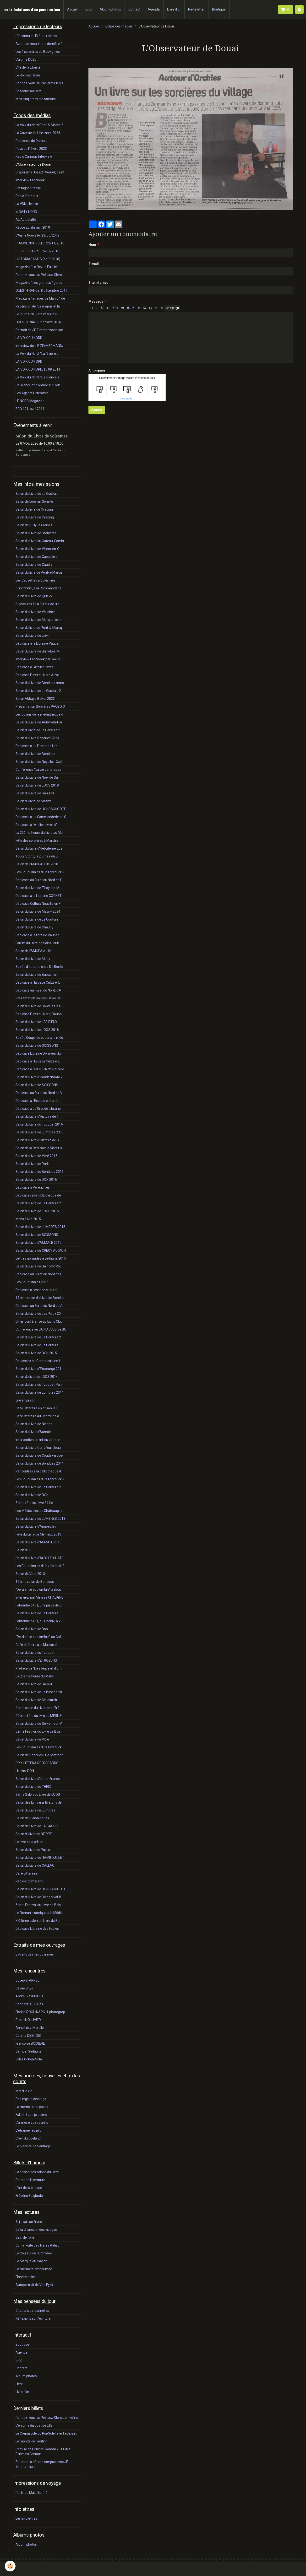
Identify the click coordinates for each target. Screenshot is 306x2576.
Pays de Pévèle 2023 (31, 149)
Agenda (154, 9)
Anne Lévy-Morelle (30, 2028)
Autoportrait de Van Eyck (34, 2285)
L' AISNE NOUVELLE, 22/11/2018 (40, 243)
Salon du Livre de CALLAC (35, 1865)
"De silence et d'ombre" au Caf (38, 1637)
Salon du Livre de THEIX (33, 1787)
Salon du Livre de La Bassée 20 (39, 1692)
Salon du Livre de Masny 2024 (38, 911)
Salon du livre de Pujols (33, 1850)
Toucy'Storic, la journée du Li (37, 856)
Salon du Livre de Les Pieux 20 (38, 1313)
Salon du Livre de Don (32, 1629)
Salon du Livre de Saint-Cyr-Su (38, 1266)
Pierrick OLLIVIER (28, 2020)
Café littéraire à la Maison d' (36, 1645)
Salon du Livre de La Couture (37, 494)
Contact (134, 9)
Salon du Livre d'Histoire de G (37, 1140)
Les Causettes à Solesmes (35, 580)
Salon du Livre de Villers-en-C (37, 549)
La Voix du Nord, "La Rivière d (37, 354)
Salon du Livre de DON (32, 1495)
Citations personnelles (32, 2310)
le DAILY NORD (26, 212)
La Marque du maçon (31, 2261)
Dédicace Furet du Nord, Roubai (39, 1014)
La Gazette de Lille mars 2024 (38, 133)
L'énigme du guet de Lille (34, 2425)
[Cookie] (10, 2566)
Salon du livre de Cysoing (34, 509)
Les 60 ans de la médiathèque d (39, 714)
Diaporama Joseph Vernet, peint (40, 172)
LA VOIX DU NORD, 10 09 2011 (38, 369)
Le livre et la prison (29, 1842)
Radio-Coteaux (27, 196)
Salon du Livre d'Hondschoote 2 (39, 1077)
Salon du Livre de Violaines (35, 612)
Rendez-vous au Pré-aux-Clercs (39, 83)
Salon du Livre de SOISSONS (37, 1045)
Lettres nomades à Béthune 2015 (41, 1258)
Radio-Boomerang (29, 1881)
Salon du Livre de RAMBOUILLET (40, 1857)
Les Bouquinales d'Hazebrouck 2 (40, 872)
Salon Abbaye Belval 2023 (35, 699)
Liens (19, 2384)
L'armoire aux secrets (32, 2122)
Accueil (72, 9)
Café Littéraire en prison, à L (37, 1408)
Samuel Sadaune (29, 2051)
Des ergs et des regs (31, 2099)
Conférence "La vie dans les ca (38, 769)
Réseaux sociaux (28, 91)
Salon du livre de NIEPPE (34, 1834)
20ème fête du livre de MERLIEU (40, 1716)
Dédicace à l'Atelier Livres (35, 667)
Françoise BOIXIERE (30, 2043)
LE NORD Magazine (30, 401)
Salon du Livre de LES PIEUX (36, 1022)
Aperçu (172, 308)
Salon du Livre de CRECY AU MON (41, 1250)
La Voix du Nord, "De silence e (37, 377)
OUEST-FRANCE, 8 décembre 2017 (41, 290)
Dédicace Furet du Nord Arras (38, 675)
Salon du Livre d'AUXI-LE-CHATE (40, 1558)
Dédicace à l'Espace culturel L (38, 1101)
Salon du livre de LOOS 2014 (37, 1377)
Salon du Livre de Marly (33, 959)
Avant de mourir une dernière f (39, 44)
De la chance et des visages (36, 2229)
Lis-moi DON (25, 1771)
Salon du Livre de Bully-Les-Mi (38, 651)
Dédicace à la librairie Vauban (38, 935)
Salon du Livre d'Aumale (34, 1432)
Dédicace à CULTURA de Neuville (40, 1069)
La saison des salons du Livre (37, 2172)
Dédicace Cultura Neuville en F (38, 903)
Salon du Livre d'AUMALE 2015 (38, 1243)
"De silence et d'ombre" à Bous (38, 1589)
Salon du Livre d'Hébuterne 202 (39, 848)
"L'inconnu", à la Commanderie (38, 588)
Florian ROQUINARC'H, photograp (40, 2012)
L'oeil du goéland (28, 2138)
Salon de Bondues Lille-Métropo (39, 1755)
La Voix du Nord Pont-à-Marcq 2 (39, 125)
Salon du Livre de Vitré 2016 (36, 1156)
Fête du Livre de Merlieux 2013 (38, 1534)
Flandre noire (25, 2277)
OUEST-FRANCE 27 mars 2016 (38, 322)
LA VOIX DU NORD (29, 338)
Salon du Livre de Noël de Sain (38, 777)
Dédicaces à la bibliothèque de (38, 1195)
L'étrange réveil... (28, 2130)
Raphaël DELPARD (29, 2004)
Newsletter (196, 9)
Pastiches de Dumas (31, 141)
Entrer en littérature (30, 2180)
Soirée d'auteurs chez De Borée (39, 967)
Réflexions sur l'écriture (33, 2318)
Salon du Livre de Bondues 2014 (40, 1463)
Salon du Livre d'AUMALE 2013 (38, 1542)
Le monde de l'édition (32, 2441)
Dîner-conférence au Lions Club (39, 1321)
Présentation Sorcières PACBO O (40, 706)
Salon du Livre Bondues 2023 (37, 738)
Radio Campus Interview (34, 156)
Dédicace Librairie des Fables (37, 1928)
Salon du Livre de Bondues (35, 754)
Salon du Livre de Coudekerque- (39, 1455)
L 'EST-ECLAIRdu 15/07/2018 (37, 251)
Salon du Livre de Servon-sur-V (39, 1723)
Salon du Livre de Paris (32, 1164)
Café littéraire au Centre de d (37, 1416)
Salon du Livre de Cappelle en (38, 557)
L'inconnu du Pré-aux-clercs (36, 36)
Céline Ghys (24, 1988)
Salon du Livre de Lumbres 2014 (40, 1392)
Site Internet (98, 283)
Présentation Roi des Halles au (38, 998)
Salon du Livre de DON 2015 (36, 1353)
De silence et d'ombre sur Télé (38, 385)
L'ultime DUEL (26, 59)
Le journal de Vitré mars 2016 (38, 314)
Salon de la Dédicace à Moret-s (39, 1148)
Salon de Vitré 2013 (30, 1574)
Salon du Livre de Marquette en (39, 620)
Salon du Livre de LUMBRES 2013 (40, 1518)
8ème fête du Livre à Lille (34, 1503)
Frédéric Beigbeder (30, 2196)
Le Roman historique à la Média (39, 1913)
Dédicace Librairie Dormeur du (38, 1053)
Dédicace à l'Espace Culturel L (38, 982)
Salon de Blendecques (32, 1818)
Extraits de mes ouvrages (35, 1954)
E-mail (93, 264)
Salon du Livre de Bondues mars (40, 683)
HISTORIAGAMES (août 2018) (38, 259)
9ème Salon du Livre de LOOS (38, 1794)
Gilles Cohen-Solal (29, 2059)
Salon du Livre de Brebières (36, 533)
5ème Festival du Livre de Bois (38, 1731)
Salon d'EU (24, 1550)
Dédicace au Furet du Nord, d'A (38, 990)
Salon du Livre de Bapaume (36, 974)
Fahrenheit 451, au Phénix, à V (38, 1621)
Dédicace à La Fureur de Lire (37, 746)
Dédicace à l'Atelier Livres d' (36, 825)
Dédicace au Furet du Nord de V (39, 1093)
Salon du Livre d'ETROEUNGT (37, 1660)
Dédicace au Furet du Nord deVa (40, 1306)
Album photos (110, 9)
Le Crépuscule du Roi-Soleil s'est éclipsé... (46, 2433)
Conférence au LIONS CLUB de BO (41, 1329)
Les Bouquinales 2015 (32, 1282)
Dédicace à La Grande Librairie (38, 1108)
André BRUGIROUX (30, 1996)
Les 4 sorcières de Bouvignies (38, 52)
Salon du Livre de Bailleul (34, 1684)
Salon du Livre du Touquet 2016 (39, 1124)
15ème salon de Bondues (35, 1582)
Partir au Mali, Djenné (31, 2493)
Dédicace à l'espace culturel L (38, 1290)
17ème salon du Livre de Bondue (40, 1298)
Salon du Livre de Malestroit (36, 1700)
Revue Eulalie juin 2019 (33, 227)
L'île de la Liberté (28, 67)
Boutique (219, 9)
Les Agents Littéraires (32, 393)
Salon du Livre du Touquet (35, 1652)
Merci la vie (24, 2091)
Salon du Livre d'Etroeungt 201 (38, 1369)
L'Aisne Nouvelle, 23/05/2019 (38, 235)
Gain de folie (25, 2237)
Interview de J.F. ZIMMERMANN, (39, 346)
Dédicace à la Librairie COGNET (39, 896)
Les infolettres (26, 2518)
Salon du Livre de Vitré (32, 1739)
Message (95, 301)
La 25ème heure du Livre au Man (40, 833)
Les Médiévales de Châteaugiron (40, 1511)
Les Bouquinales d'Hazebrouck (39, 1747)
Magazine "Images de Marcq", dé (40, 298)
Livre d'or (174, 9)
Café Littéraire (26, 1873)
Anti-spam (96, 370)
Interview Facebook (30, 180)
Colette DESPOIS (28, 2035)
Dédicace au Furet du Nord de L (39, 1274)
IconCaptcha (126, 399)
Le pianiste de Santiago (33, 2146)
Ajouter (96, 410)
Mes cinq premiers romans (36, 99)
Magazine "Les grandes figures (39, 283)
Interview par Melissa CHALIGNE (39, 1597)
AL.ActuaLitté (26, 219)
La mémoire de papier (32, 2107)
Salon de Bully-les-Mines (34, 525)
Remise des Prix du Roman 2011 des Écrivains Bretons (43, 2451)
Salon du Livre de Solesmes (42, 436)
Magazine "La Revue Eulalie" (37, 267)
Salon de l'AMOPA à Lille (34, 951)
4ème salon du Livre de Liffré (37, 1708)
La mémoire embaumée (34, 2269)
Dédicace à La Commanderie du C (41, 817)
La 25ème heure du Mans (35, 1676)
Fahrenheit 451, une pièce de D (39, 1605)
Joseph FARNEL (27, 1980)
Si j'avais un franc (29, 2222)
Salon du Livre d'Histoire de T (37, 1116)
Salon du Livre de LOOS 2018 (37, 1030)
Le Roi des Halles (28, 75)
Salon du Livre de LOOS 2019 (37, 785)
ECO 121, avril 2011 (30, 409)
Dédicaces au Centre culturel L (38, 1361)
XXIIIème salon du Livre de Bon (38, 1921)
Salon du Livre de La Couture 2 (38, 691)
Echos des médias (119, 26)
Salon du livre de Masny (33, 801)
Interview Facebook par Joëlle (38, 659)
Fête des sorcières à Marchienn (39, 840)
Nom (92, 245)
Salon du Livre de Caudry (34, 564)
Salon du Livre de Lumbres (35, 1810)
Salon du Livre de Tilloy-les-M (37, 888)
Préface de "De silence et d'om (39, 1668)
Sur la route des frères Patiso (38, 2245)
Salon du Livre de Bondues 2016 (40, 1172)
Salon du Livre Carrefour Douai (38, 1448)
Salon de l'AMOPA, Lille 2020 (37, 864)
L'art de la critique (29, 2188)
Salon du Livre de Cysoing (35, 517)
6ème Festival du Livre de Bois (38, 1905)
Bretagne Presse (28, 188)
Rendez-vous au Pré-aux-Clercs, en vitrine (47, 2418)
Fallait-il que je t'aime (31, 2115)
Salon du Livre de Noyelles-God (39, 762)
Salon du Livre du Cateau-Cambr (40, 541)
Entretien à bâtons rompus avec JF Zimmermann (42, 2464)
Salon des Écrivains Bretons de (39, 1802)
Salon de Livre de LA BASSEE (37, 1826)
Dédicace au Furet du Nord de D (39, 880)
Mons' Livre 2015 (28, 1219)
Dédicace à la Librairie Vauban (38, 643)
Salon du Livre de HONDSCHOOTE (41, 809)
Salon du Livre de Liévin (33, 635)
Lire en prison (26, 1400)
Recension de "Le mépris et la (38, 306)
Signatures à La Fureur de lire (37, 604)
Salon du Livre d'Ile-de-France (38, 1779)
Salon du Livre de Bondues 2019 (40, 1006)
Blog (89, 9)
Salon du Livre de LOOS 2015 (37, 1211)
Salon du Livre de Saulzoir (35, 793)
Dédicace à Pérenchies (33, 1187)
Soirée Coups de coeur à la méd (39, 1038)
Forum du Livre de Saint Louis (38, 943)
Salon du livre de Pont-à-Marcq (39, 572)
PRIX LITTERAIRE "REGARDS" (38, 1763)
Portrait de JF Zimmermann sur (39, 330)
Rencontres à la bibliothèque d (38, 1471)
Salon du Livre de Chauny (34, 927)
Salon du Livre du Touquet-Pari (39, 1384)
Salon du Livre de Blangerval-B (38, 1897)
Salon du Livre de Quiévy (34, 596)
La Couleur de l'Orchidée (34, 2253)
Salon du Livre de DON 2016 (36, 1179)
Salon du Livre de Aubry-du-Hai (39, 722)
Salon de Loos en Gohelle (34, 501)
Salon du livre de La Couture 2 (38, 730)
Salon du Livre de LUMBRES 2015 (40, 1227)
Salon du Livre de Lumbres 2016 (40, 1132)
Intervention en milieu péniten (38, 1440)
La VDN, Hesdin (27, 204)
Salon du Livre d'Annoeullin (36, 1526)
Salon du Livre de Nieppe (34, 1424)
